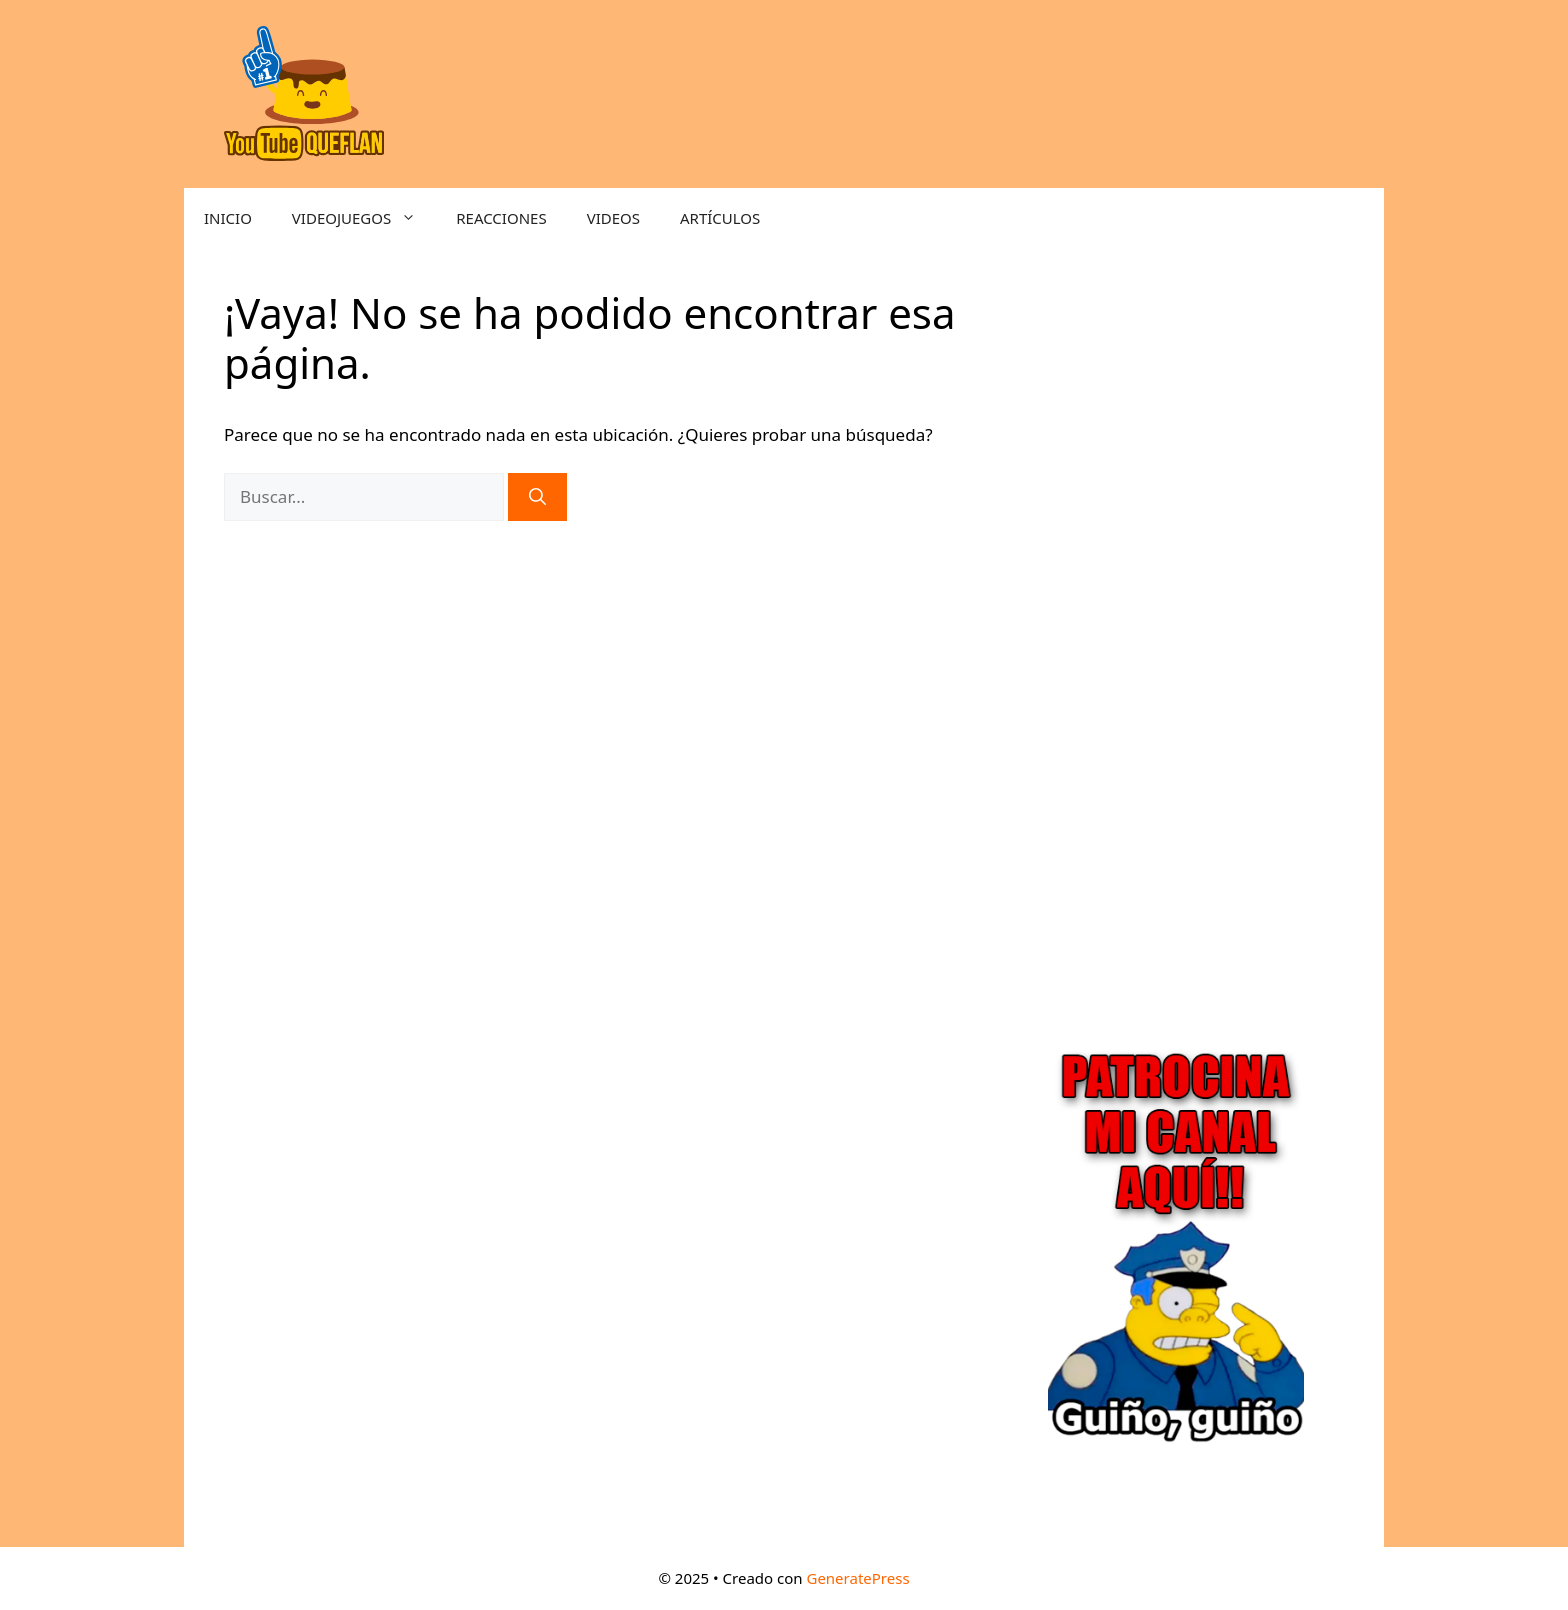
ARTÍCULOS (720, 218)
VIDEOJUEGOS (364, 218)
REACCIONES (501, 218)
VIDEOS (613, 218)
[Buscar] (537, 497)
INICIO (228, 218)
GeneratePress (857, 1578)
